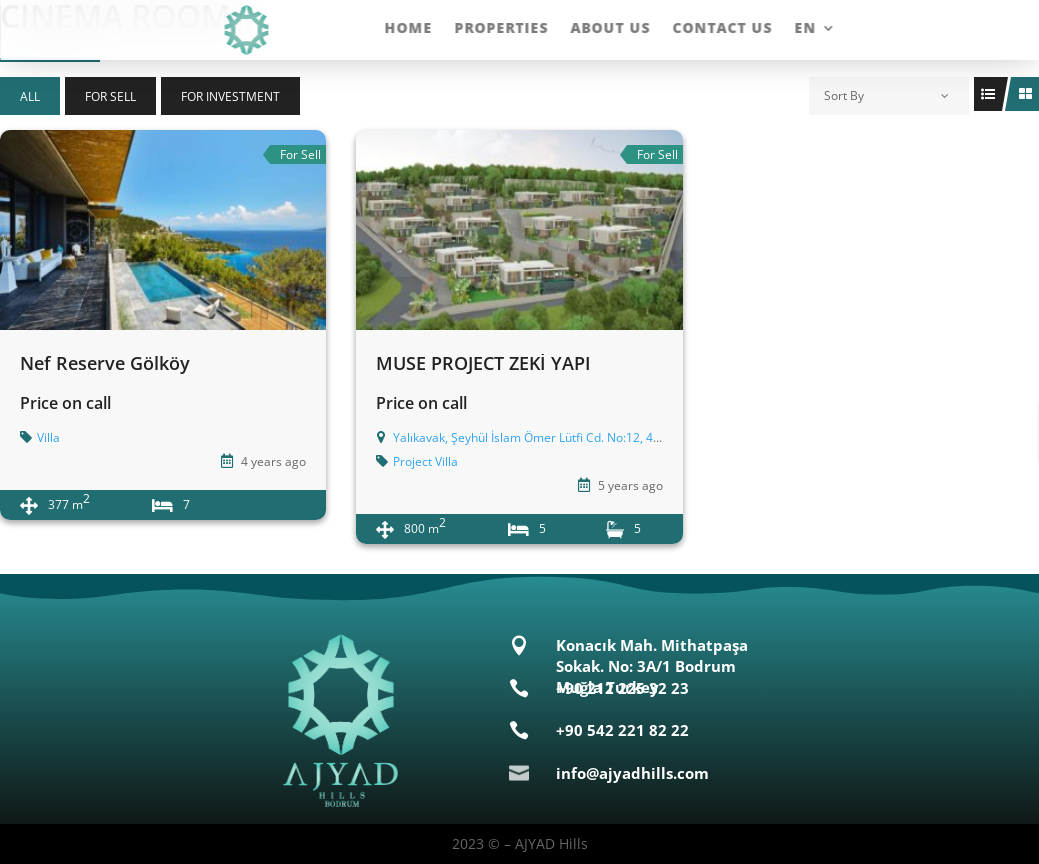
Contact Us (722, 29)
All (30, 96)
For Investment (230, 96)
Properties (501, 29)
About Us (610, 29)
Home (408, 29)
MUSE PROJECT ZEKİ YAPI (483, 363)
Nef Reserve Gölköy (105, 363)
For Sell (110, 96)
